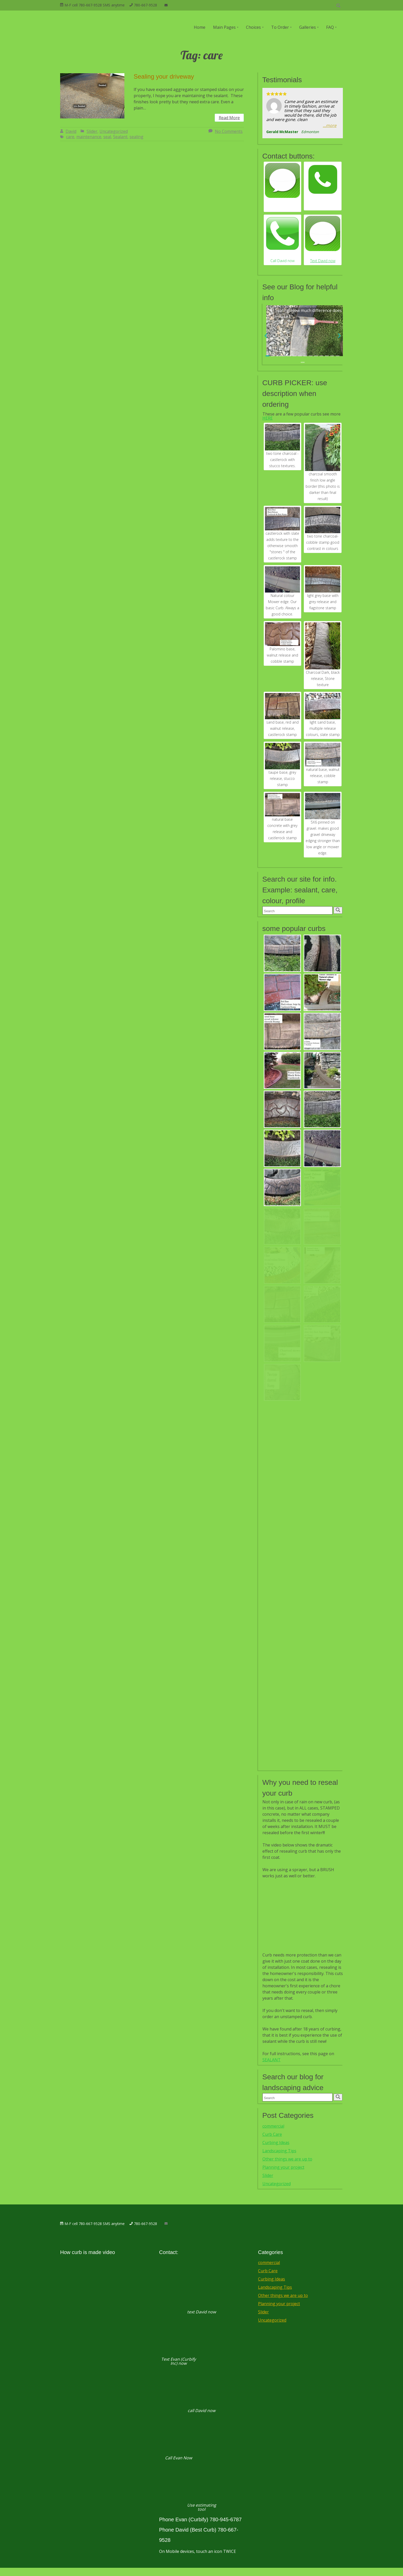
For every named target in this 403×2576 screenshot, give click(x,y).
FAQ (330, 27)
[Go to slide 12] (327, 355)
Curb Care (272, 2148)
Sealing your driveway (164, 76)
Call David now (282, 260)
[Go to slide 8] (305, 355)
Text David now (322, 260)
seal (107, 137)
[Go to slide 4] (284, 355)
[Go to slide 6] (294, 355)
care (70, 137)
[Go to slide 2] (273, 355)
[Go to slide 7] (300, 355)
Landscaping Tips (279, 2164)
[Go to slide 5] (289, 355)
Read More (229, 118)
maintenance (88, 137)
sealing (136, 137)
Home (199, 27)
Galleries (307, 27)
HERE (267, 418)
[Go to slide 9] (311, 355)
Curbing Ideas (275, 2156)
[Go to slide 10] (316, 355)
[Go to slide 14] (338, 355)
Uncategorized (113, 131)
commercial (273, 2140)
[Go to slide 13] (332, 355)
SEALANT (271, 2073)
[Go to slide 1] (267, 355)
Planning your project (283, 2181)
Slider (92, 131)
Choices (253, 27)
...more (329, 125)
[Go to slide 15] (303, 362)
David (71, 131)
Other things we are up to (287, 2173)
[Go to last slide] (266, 336)
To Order (280, 27)
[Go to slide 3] (278, 355)
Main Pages (224, 27)
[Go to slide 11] (321, 355)
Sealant (120, 137)
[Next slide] (339, 336)
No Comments (229, 131)
